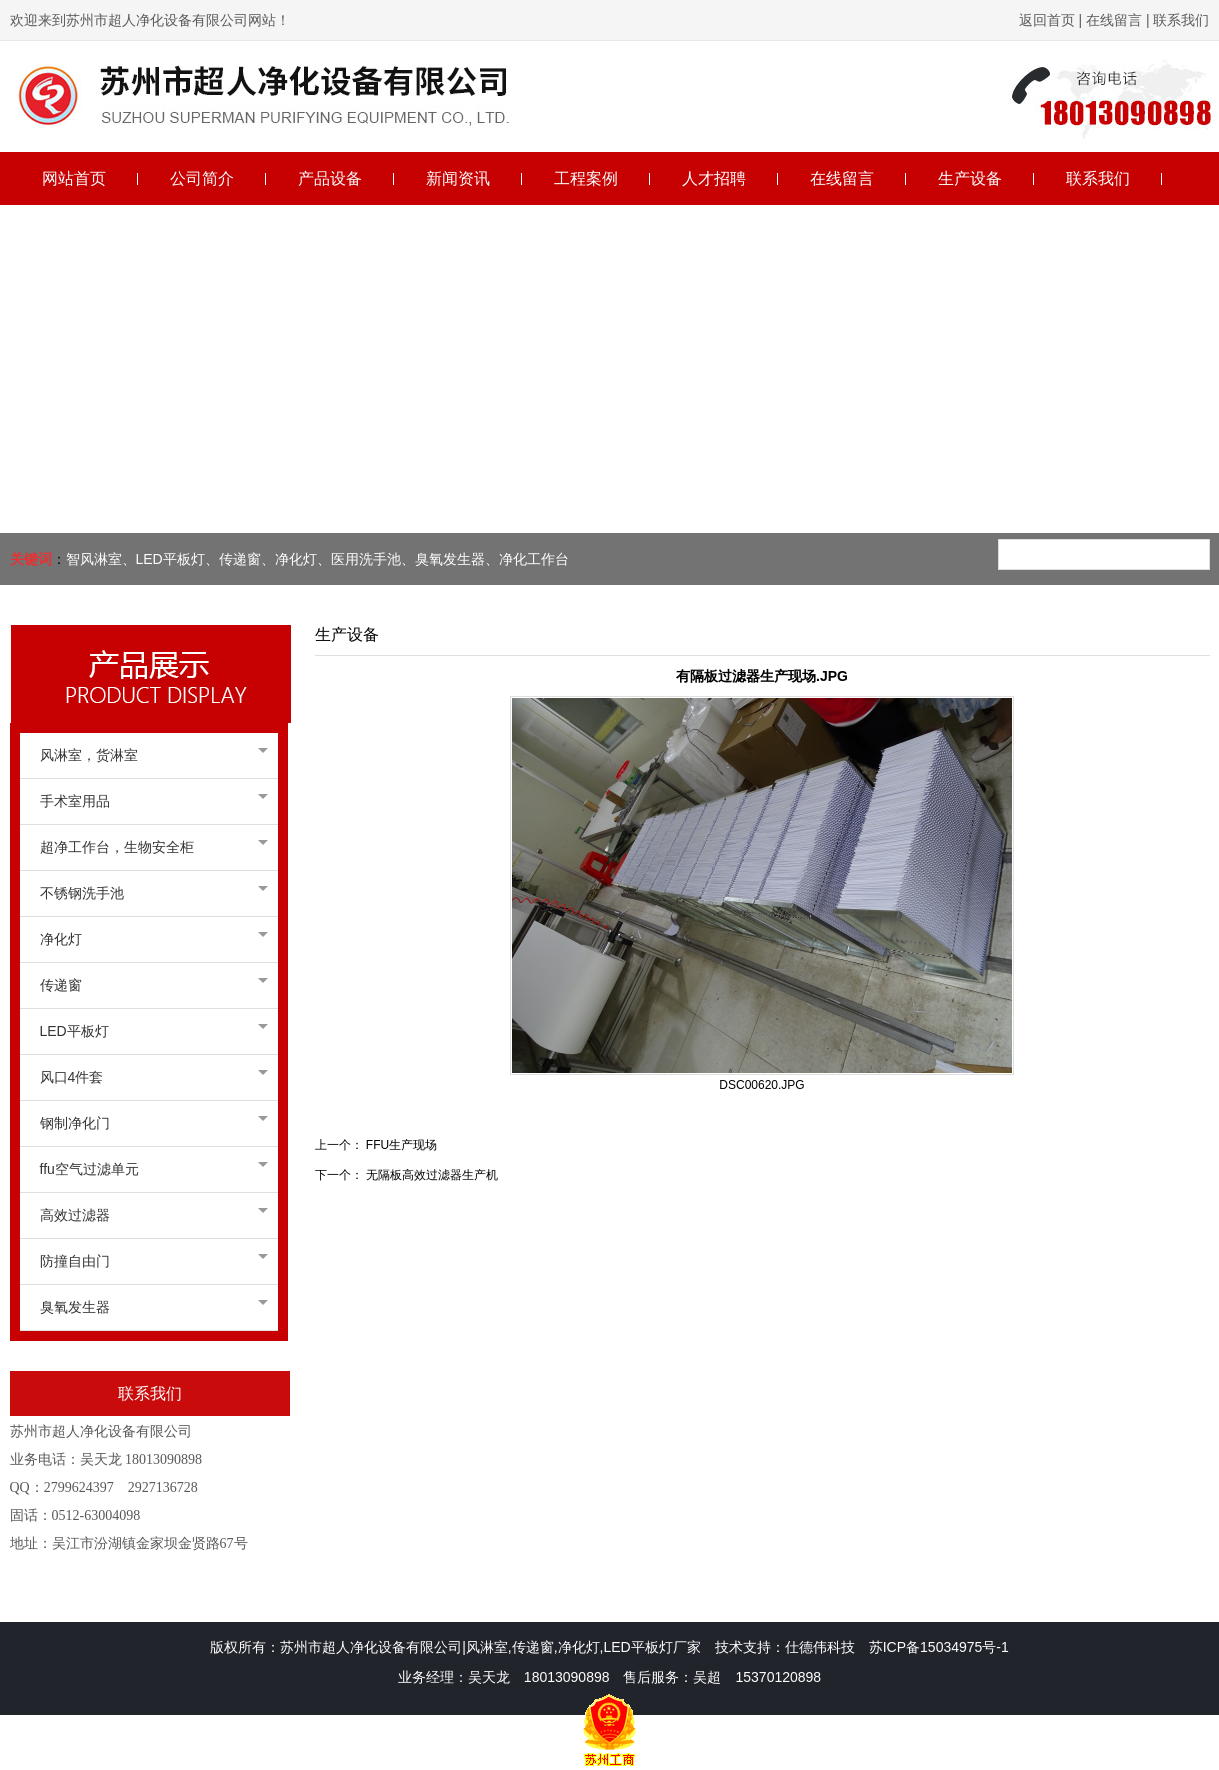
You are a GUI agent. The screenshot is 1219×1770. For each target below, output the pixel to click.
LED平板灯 (149, 1031)
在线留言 (1114, 20)
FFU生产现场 (401, 1145)
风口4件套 (149, 1077)
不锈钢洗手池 (149, 893)
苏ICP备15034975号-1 (939, 1647)
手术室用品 (149, 801)
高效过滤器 (149, 1215)
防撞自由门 (149, 1261)
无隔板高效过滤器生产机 (432, 1175)
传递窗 (149, 985)
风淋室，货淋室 (149, 755)
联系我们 (1180, 20)
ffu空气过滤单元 (149, 1169)
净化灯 (149, 939)
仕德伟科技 (820, 1647)
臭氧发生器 (149, 1307)
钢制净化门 (149, 1123)
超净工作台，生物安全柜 (149, 847)
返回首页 (1047, 20)
